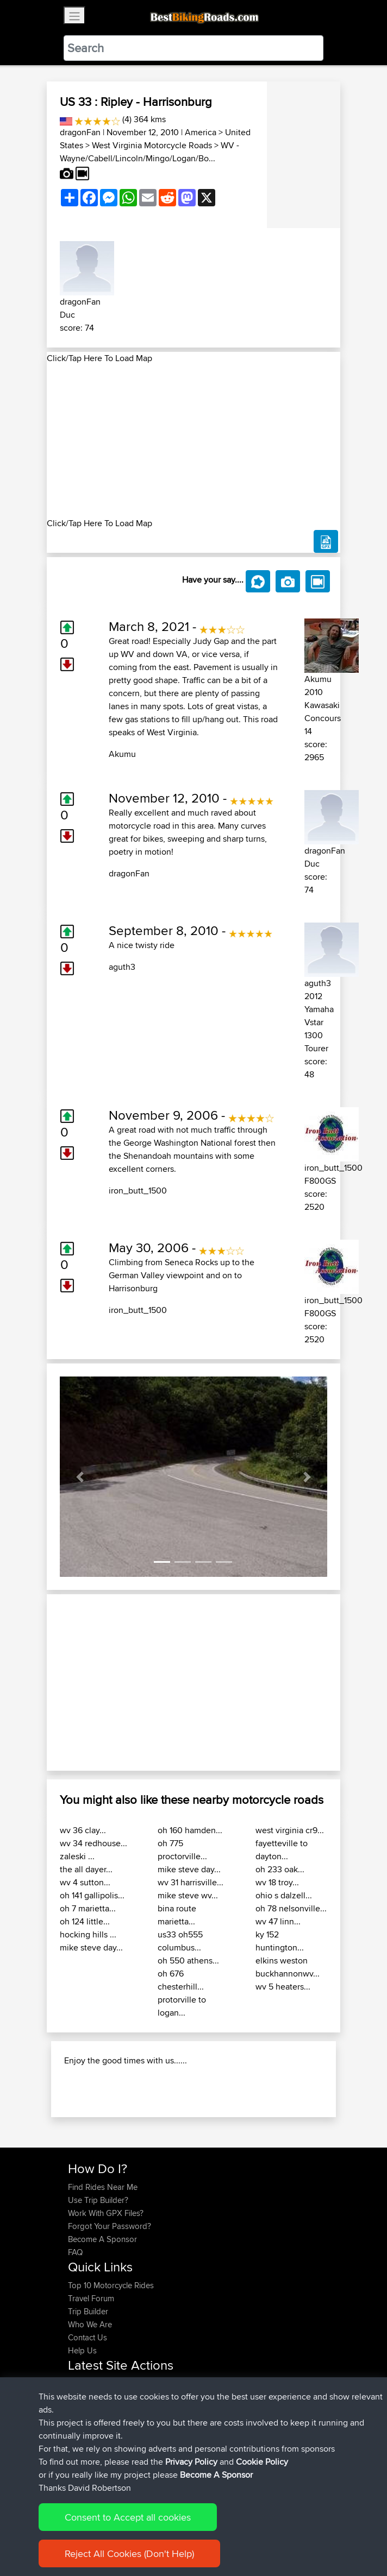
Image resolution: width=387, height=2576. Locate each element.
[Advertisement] (193, 441)
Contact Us (87, 2337)
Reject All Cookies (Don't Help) (129, 2553)
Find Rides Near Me (103, 2187)
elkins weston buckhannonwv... (287, 1967)
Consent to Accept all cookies (128, 2517)
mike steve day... (91, 1947)
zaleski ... (77, 1856)
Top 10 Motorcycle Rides (111, 2285)
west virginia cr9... (289, 1830)
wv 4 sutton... (85, 1882)
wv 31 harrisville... (190, 1882)
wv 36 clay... (83, 1830)
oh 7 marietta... (88, 1908)
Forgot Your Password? (109, 2226)
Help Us (82, 2350)
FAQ (75, 2252)
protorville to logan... (182, 2006)
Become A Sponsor (102, 2239)
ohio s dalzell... (283, 1895)
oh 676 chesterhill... (181, 1980)
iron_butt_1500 (138, 1190)
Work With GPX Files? (105, 2213)
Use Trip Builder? (98, 2200)
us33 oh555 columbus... (180, 1941)
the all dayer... (86, 1869)
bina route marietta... (177, 1915)
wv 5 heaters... (282, 1986)
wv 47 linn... (278, 1921)
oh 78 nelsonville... (291, 1908)
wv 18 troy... (277, 1882)
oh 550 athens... (188, 1960)
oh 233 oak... (279, 1869)
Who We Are (90, 2324)
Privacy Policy (191, 2461)
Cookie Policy (262, 2461)
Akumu (122, 754)
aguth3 (122, 967)
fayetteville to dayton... (281, 1849)
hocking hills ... (88, 1934)
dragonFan (80, 132)
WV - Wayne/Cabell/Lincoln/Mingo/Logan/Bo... (149, 152)
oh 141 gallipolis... (92, 1895)
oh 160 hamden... (190, 1830)
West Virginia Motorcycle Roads (152, 145)
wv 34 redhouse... (93, 1843)
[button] (80, 1477)
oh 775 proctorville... (182, 1849)
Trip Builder (88, 2311)
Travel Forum (91, 2298)
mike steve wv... (188, 1895)
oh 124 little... (85, 1921)
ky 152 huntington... (279, 1941)
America (200, 132)
